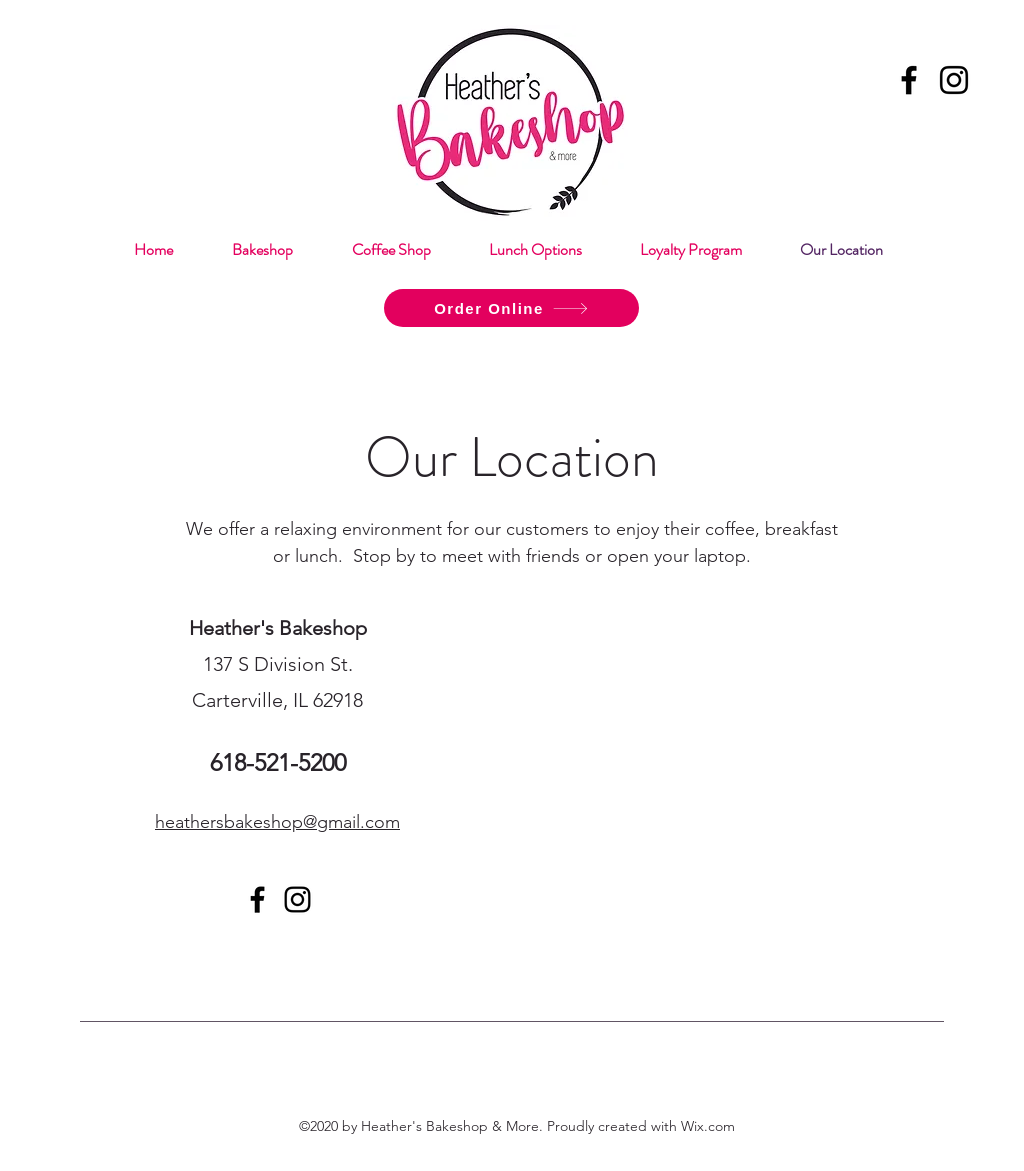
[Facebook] (909, 80)
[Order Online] (511, 308)
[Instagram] (954, 80)
